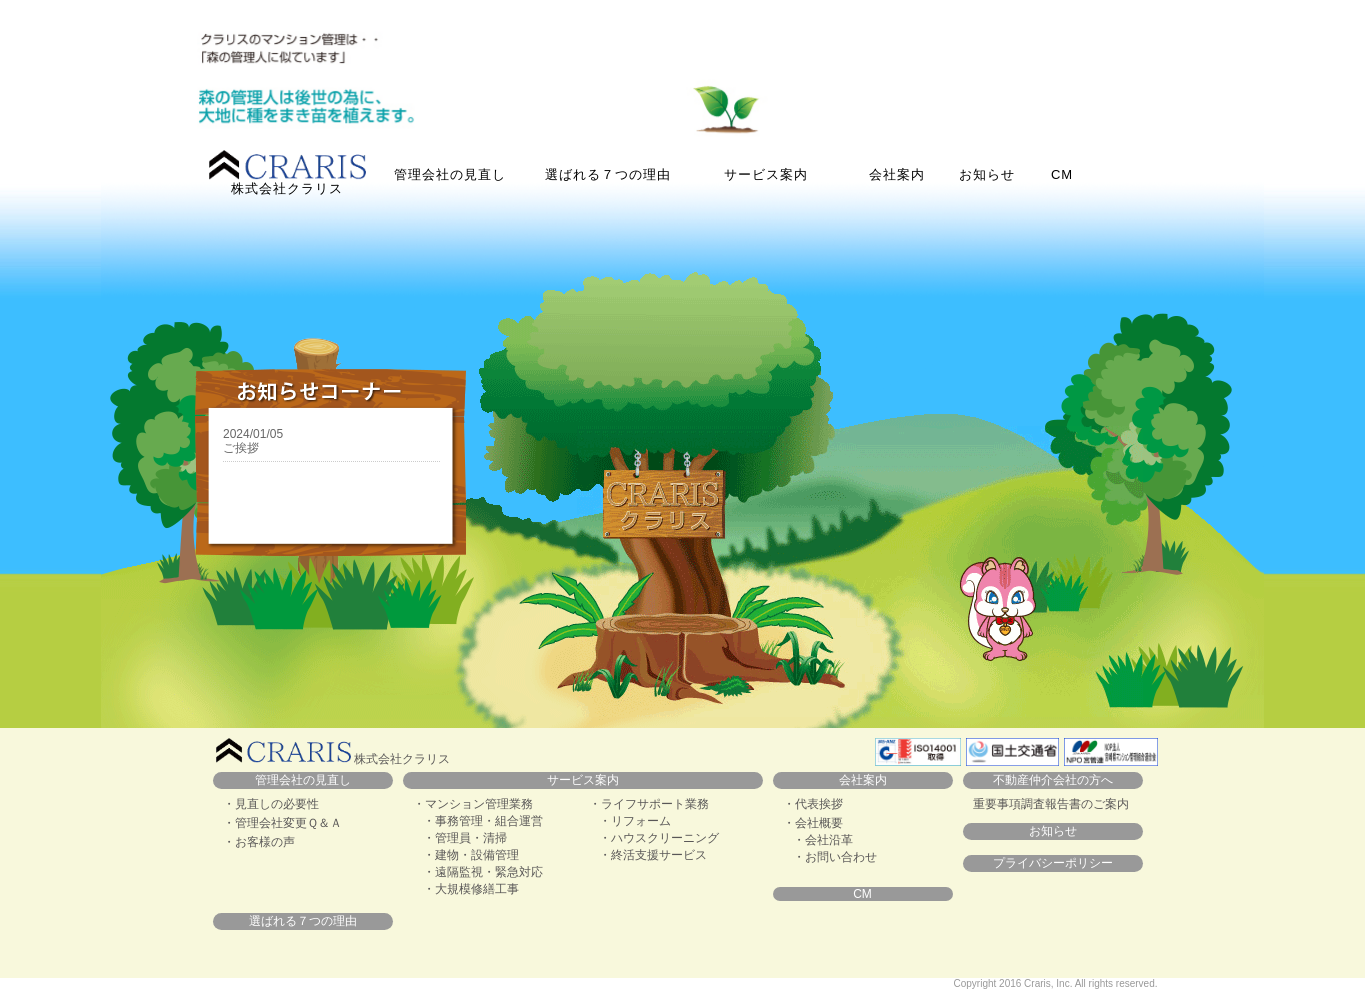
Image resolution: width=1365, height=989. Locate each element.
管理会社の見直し (450, 174)
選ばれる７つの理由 (608, 174)
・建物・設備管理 (471, 855)
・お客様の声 (259, 842)
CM (1062, 174)
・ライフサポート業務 (649, 804)
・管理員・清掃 (465, 838)
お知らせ (987, 174)
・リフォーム (635, 821)
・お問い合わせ (835, 857)
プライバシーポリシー (1053, 863)
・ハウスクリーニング (659, 838)
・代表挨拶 (813, 804)
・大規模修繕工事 (471, 889)
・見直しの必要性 (271, 804)
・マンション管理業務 (473, 804)
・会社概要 (813, 823)
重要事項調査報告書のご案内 (1051, 804)
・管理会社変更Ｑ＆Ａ (282, 823)
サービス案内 (583, 780)
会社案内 (897, 174)
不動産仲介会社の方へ (1053, 780)
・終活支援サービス (653, 855)
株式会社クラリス (287, 173)
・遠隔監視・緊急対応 (483, 872)
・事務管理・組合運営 (483, 821)
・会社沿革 (823, 840)
